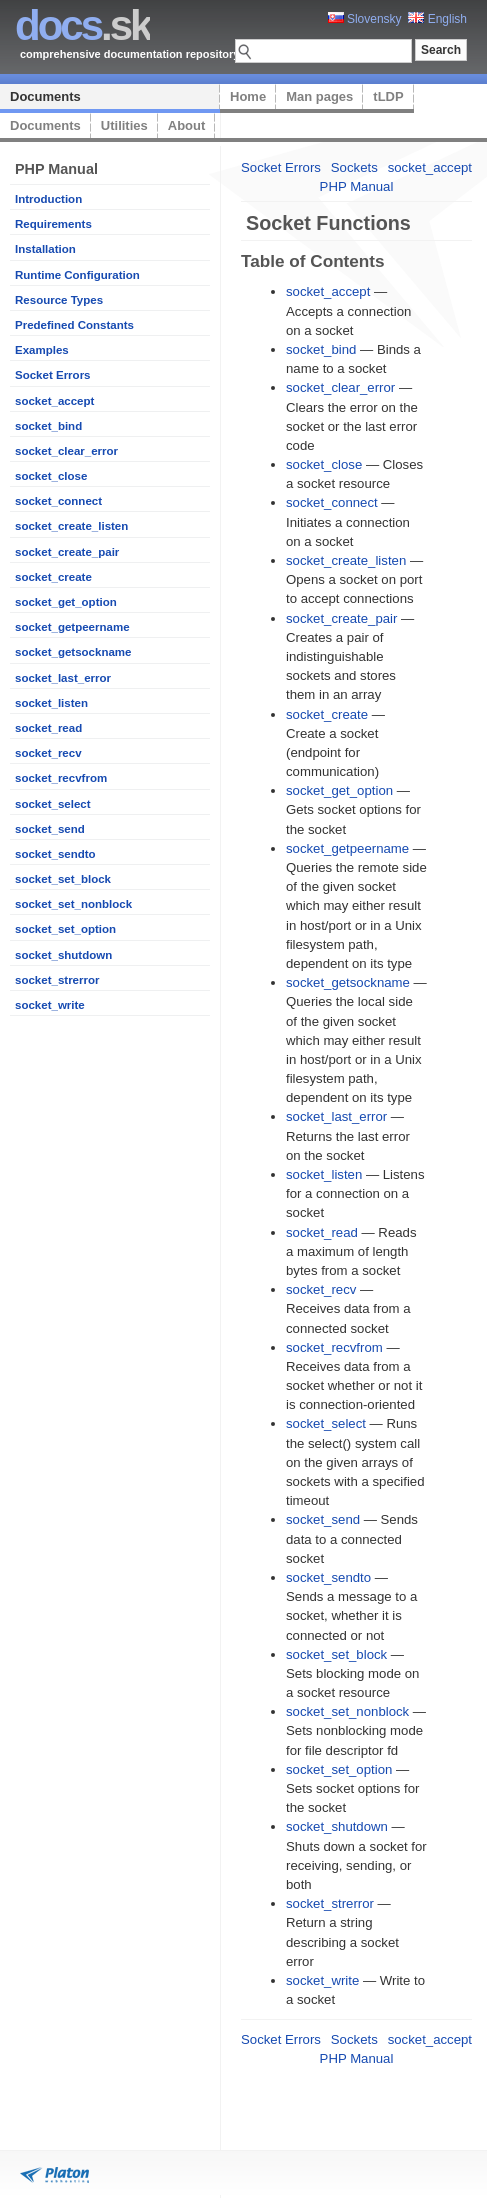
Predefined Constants (74, 325)
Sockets (354, 167)
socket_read (48, 728)
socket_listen (51, 703)
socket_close (51, 476)
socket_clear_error (66, 451)
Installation (45, 249)
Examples (42, 350)
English (437, 19)
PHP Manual (357, 186)
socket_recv (48, 753)
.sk (82, 25)
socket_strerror (57, 980)
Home (248, 96)
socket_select (53, 804)
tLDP (388, 96)
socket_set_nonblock (73, 904)
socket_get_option (66, 602)
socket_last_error (63, 678)
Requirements (53, 224)
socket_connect (58, 501)
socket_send (50, 829)
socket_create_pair (67, 552)
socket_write (50, 1005)
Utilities (124, 125)
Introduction (48, 199)
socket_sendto (55, 854)
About (187, 125)
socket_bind (48, 426)
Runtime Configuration (77, 275)
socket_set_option (65, 929)
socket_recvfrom (61, 778)
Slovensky (365, 19)
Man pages (319, 96)
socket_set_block (63, 879)
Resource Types (59, 300)
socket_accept (54, 401)
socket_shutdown (63, 955)
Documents (45, 96)
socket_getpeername (72, 627)
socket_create (53, 577)
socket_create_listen (71, 526)
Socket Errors (53, 375)
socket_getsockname (73, 652)
